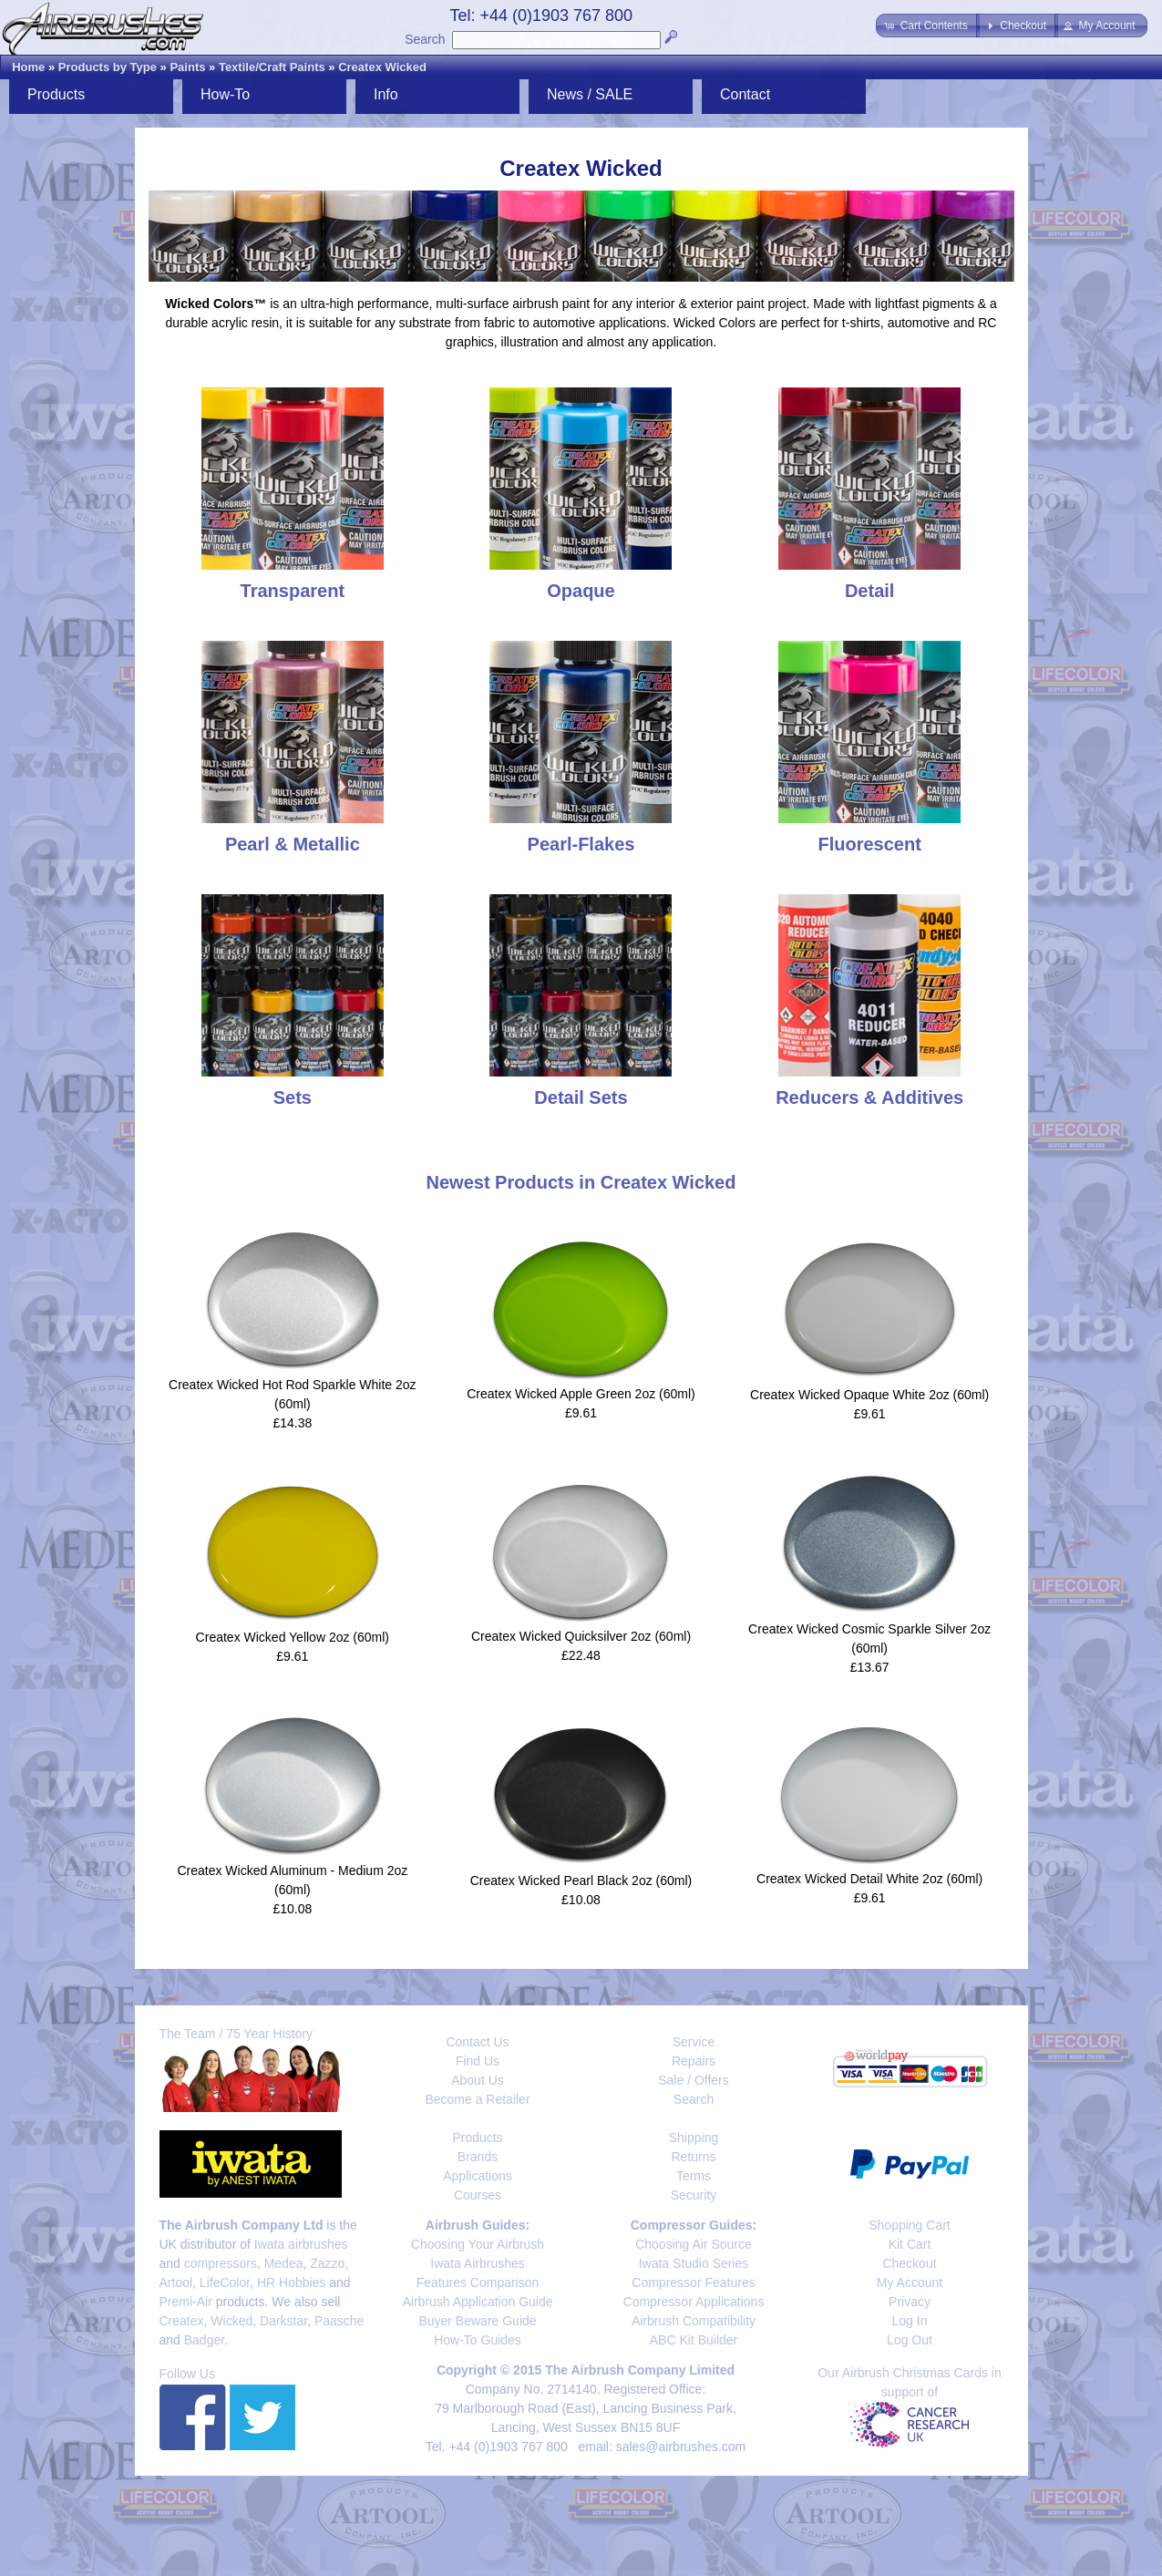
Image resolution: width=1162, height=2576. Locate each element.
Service (694, 2042)
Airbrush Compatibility (694, 2320)
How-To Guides (477, 2340)
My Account (909, 2282)
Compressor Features (693, 2282)
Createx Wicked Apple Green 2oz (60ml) (581, 1393)
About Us (477, 2080)
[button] (927, 25)
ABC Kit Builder (693, 2340)
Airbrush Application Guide (478, 2301)
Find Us (477, 2061)
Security (694, 2195)
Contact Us (477, 2042)
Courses (477, 2195)
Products (56, 94)
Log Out (909, 2340)
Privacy (910, 2301)
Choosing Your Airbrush (477, 2244)
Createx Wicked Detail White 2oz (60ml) (869, 1878)
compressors (220, 2263)
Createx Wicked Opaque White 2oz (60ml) (869, 1394)
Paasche (339, 2320)
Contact (745, 94)
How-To (225, 94)
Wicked (231, 2320)
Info (386, 94)
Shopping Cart (910, 2225)
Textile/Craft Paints (272, 67)
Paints (187, 67)
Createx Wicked (382, 67)
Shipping (694, 2137)
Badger (204, 2340)
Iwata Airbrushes (477, 2263)
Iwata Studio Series (694, 2263)
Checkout (909, 2263)
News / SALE (589, 94)
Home (28, 67)
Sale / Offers (693, 2080)
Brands (478, 2156)
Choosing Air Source (693, 2244)
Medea (283, 2263)
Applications (477, 2176)
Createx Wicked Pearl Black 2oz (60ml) (581, 1880)
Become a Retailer (477, 2099)
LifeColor (225, 2282)
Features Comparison (478, 2282)
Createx (181, 2320)
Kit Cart (910, 2244)
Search (425, 39)
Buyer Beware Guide (477, 2320)
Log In (910, 2320)
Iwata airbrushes (301, 2244)
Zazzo (327, 2263)
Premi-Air (185, 2301)
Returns (693, 2156)
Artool (176, 2282)
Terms (693, 2176)
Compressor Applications (694, 2301)
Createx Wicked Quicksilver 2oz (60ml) (581, 1636)
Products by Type (107, 67)
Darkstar (283, 2320)
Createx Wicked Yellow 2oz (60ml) (292, 1637)
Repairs (693, 2061)
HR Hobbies (291, 2282)
